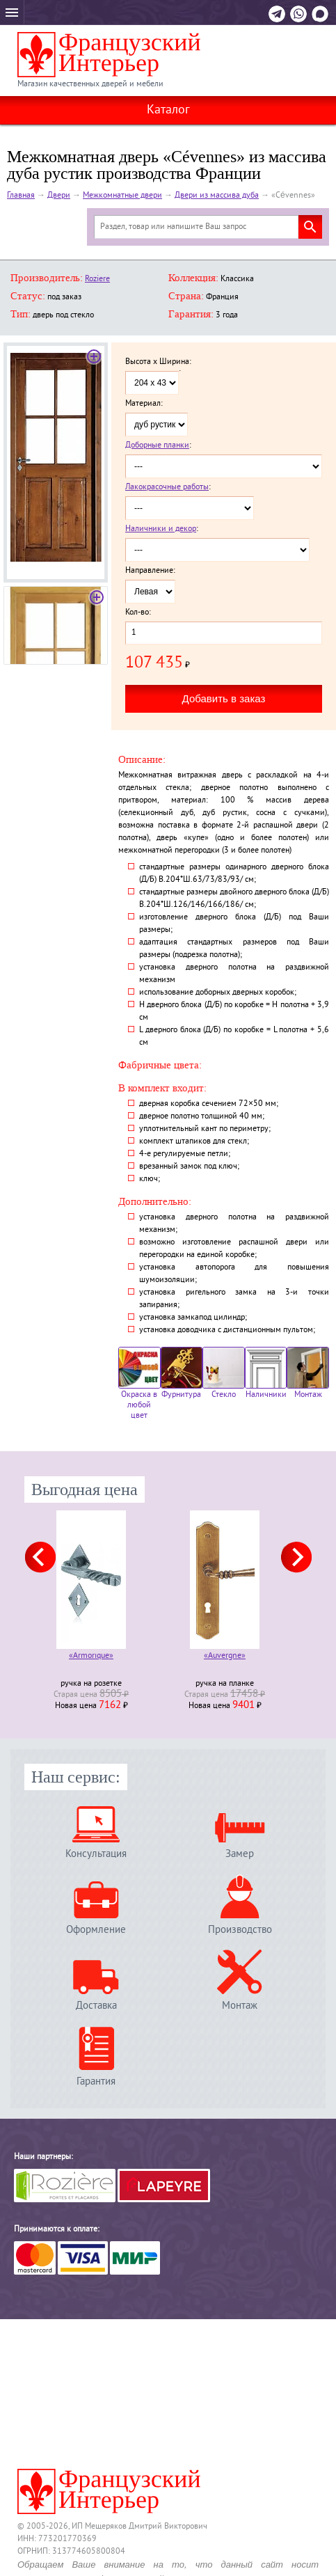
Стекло (223, 1374)
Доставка (96, 2006)
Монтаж (308, 1374)
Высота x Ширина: (158, 362)
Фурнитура (182, 1374)
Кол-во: (138, 613)
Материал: (144, 404)
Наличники (266, 1374)
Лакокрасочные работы (167, 487)
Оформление (96, 1930)
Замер (239, 1854)
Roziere (97, 279)
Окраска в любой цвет (139, 1384)
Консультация (96, 1854)
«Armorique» (91, 1656)
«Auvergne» (225, 1656)
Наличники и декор (160, 529)
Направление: (150, 571)
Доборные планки (157, 446)
